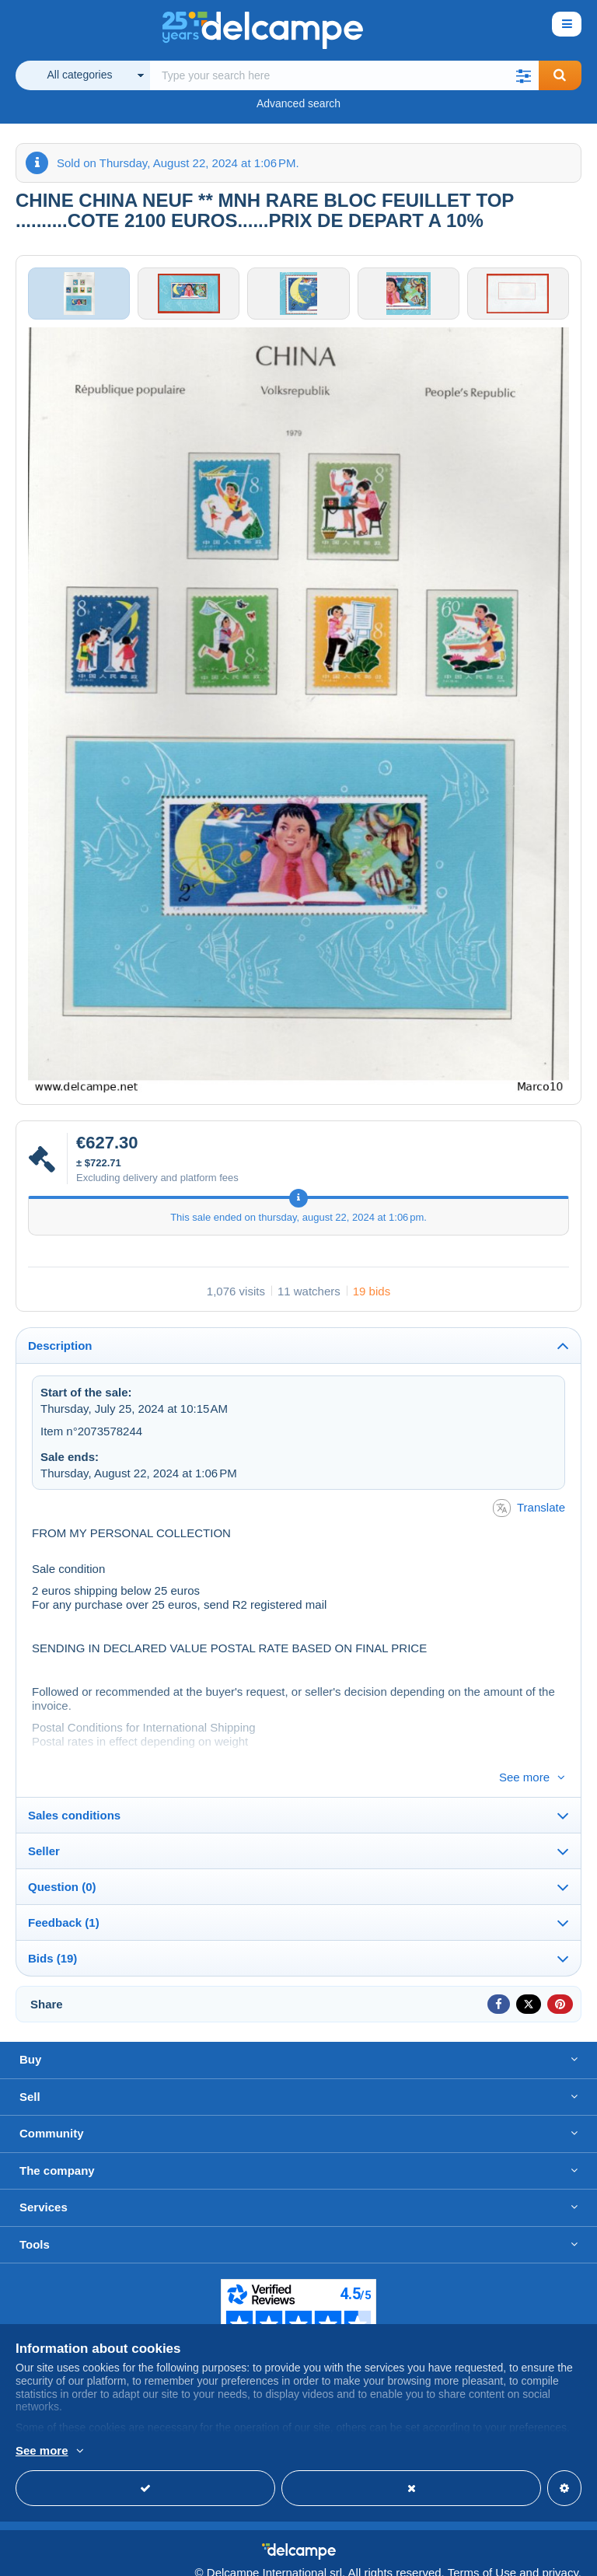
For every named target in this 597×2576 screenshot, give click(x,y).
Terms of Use (482, 2557)
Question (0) (62, 1872)
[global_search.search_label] (344, 75)
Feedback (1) (64, 1907)
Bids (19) (52, 1943)
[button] (524, 75)
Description (60, 1355)
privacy (560, 2557)
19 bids (371, 1301)
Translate (529, 1519)
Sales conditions (74, 1800)
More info (40, 2451)
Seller (44, 1836)
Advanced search (298, 103)
